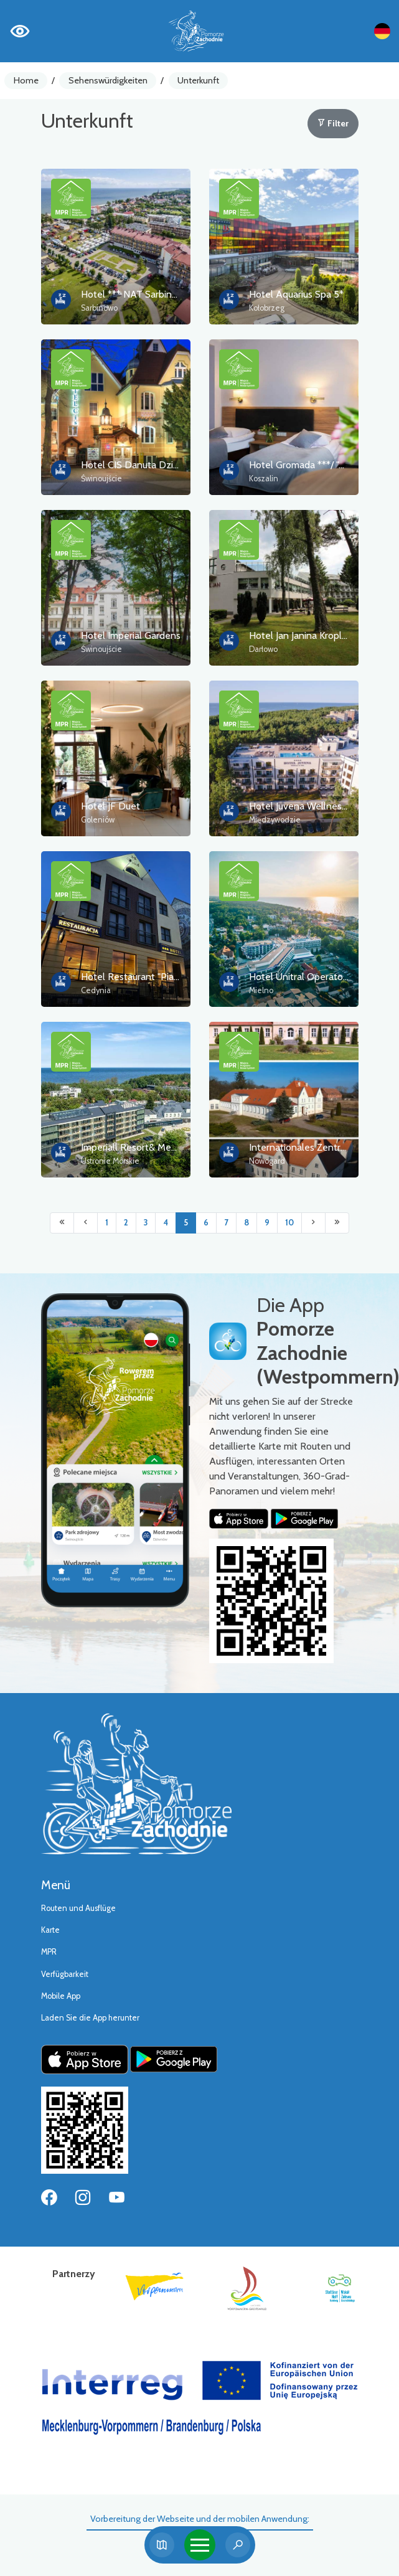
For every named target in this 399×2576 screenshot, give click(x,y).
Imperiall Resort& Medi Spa (139, 1147)
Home (26, 80)
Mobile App (60, 1996)
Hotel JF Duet (110, 806)
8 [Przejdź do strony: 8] (246, 1222)
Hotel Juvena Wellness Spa (307, 806)
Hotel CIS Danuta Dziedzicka (143, 465)
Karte (50, 1930)
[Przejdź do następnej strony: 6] (313, 1223)
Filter (333, 123)
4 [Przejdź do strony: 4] (165, 1222)
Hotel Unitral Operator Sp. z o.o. (318, 977)
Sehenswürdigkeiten (108, 80)
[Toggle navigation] (199, 2545)
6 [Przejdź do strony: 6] (206, 1222)
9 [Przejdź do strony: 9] (267, 1222)
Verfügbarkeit (64, 1974)
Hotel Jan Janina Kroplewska (308, 635)
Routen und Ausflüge (78, 1908)
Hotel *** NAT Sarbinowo (135, 294)
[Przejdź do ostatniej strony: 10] (337, 1223)
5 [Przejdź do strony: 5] (186, 1222)
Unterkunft (198, 80)
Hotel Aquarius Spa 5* (296, 294)
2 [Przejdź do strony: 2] (126, 1222)
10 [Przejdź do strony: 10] (289, 1222)
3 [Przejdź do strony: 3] (146, 1222)
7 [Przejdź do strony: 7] (226, 1222)
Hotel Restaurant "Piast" (133, 977)
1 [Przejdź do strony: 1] (106, 1222)
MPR (49, 1951)
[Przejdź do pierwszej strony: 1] (62, 1223)
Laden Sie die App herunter (90, 2017)
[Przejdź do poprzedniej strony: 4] (85, 1223)
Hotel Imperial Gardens (131, 635)
